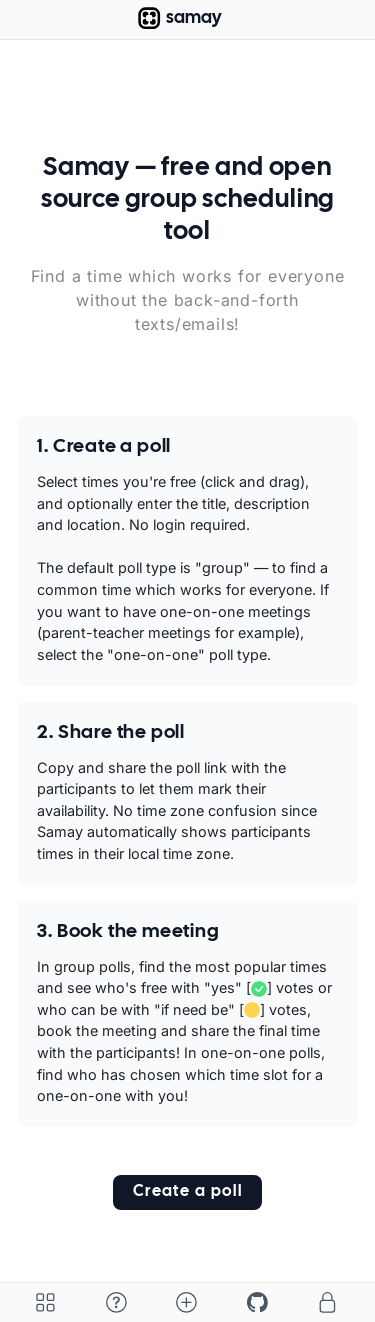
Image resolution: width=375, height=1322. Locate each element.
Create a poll (188, 1191)
